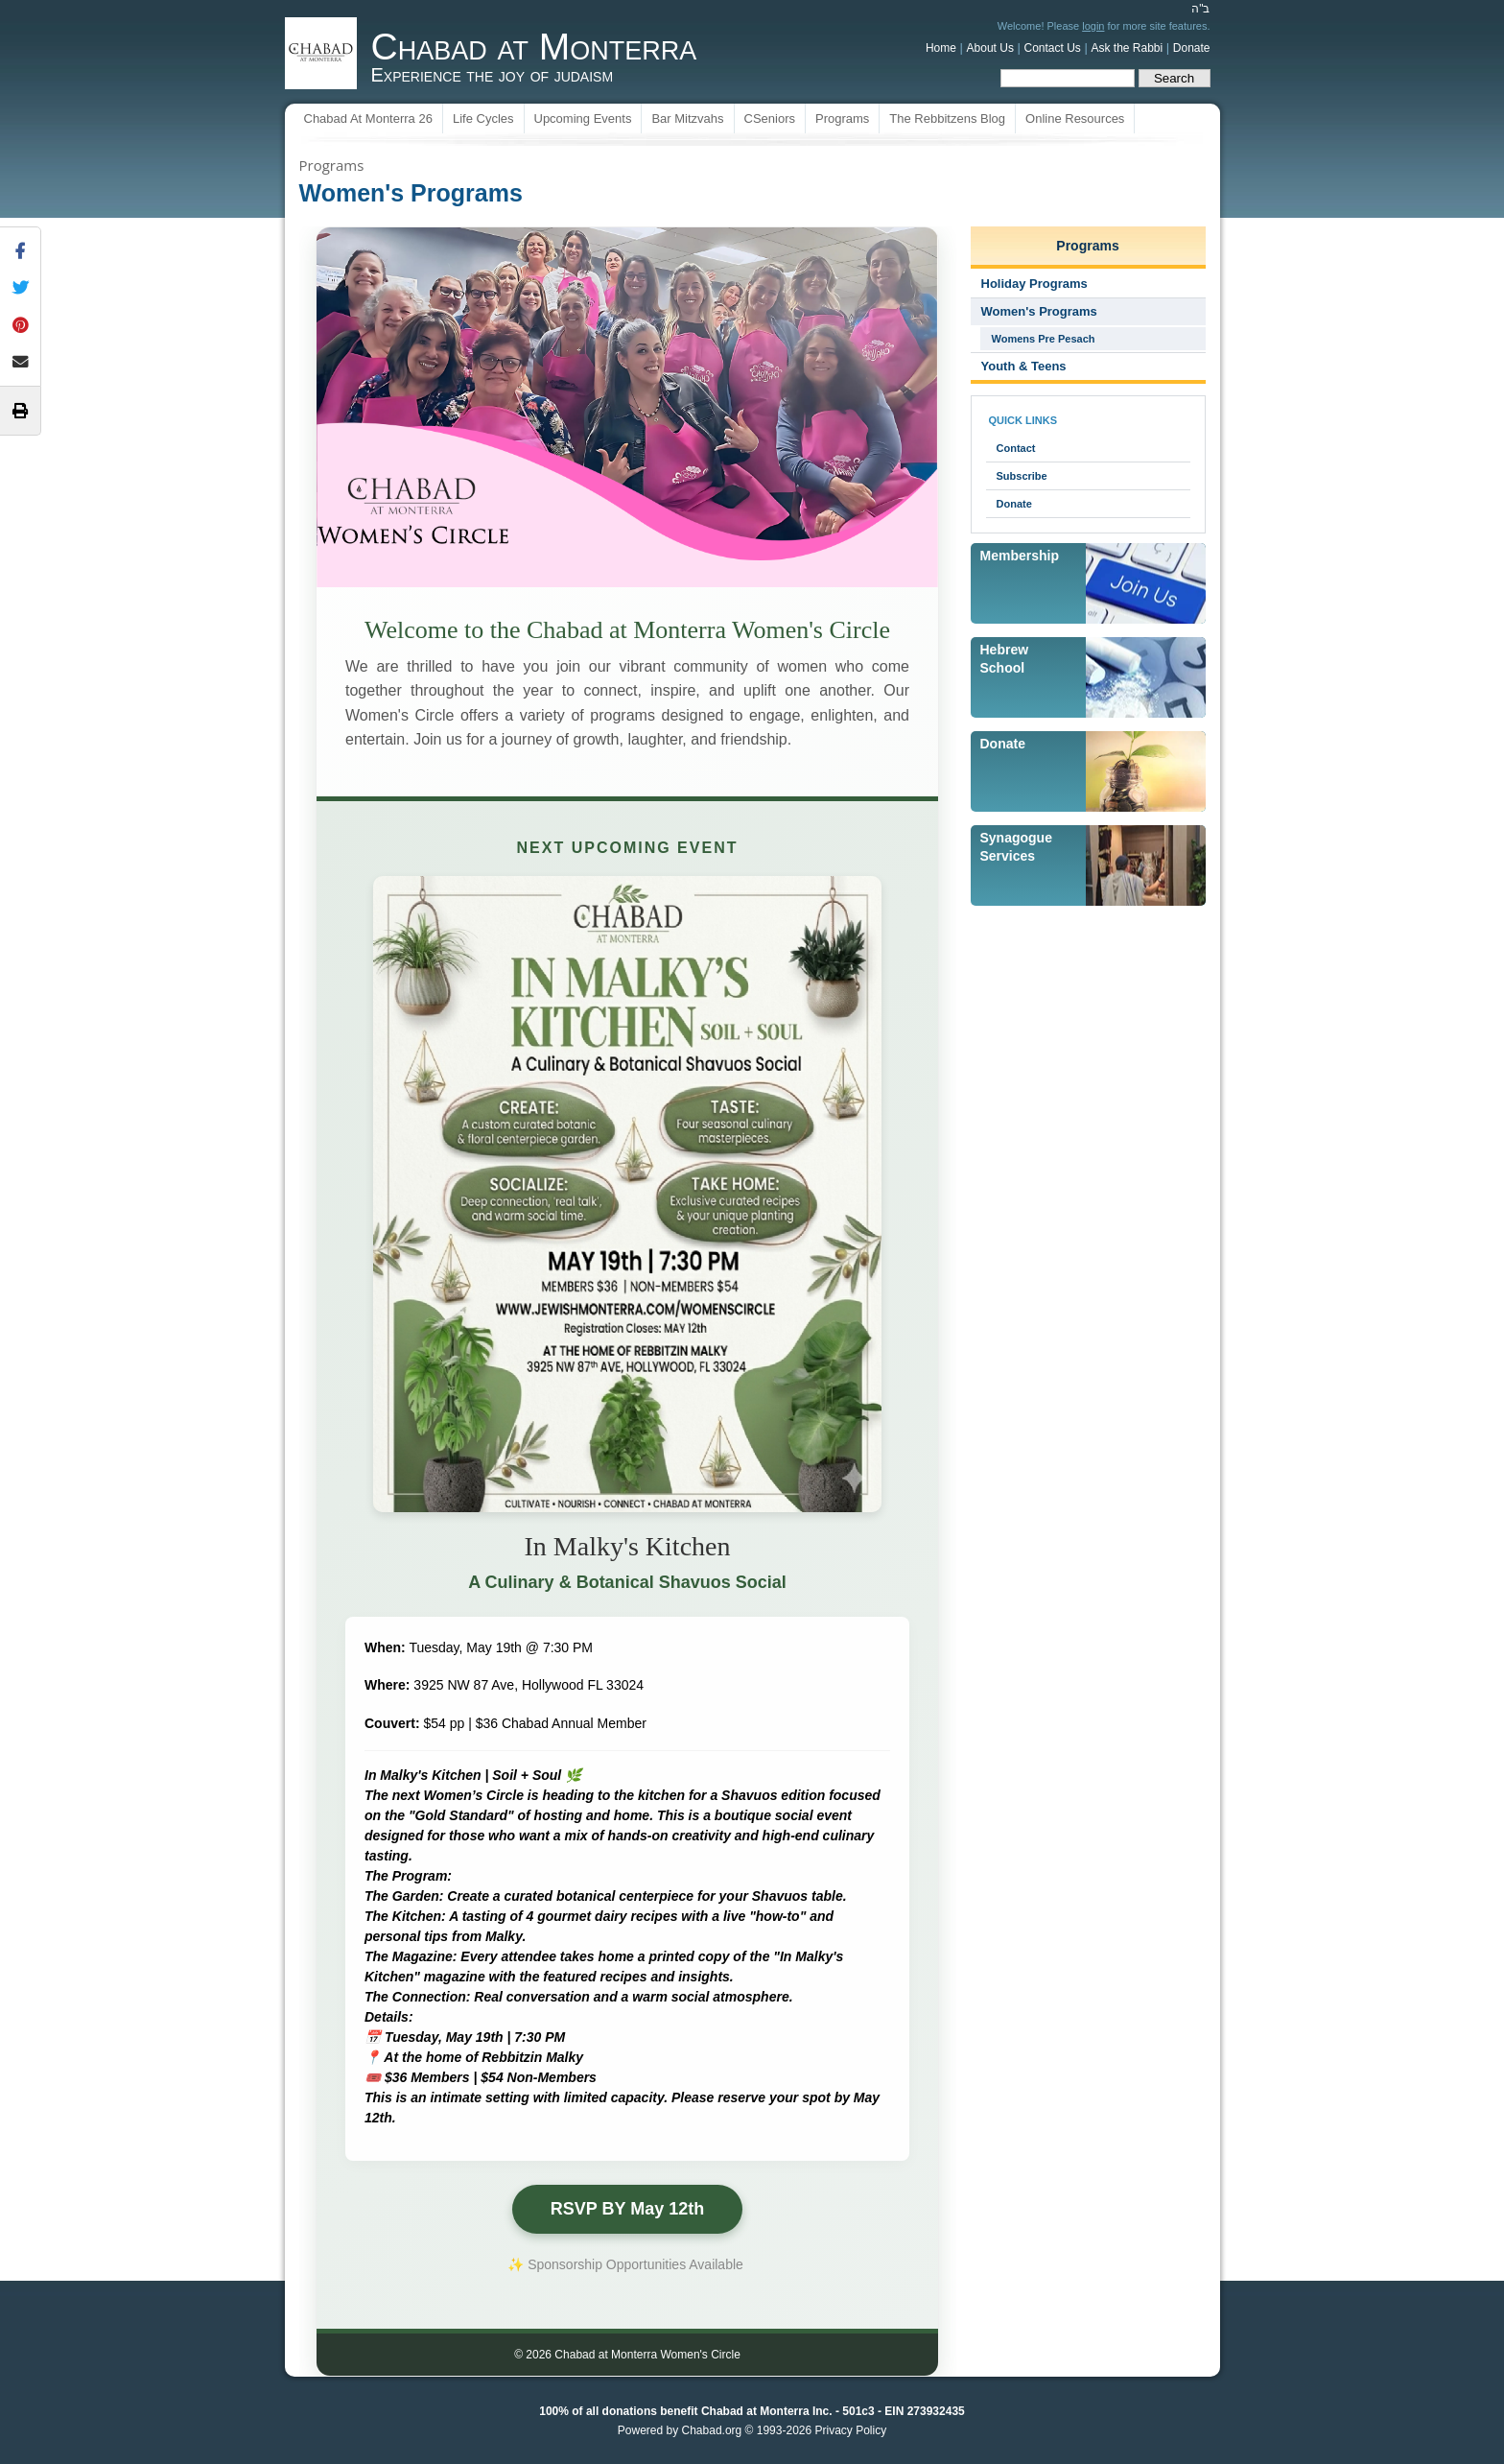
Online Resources (1074, 118)
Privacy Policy (850, 2430)
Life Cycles (483, 118)
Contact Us (1052, 48)
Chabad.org (712, 2430)
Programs (842, 118)
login (1093, 26)
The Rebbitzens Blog (947, 118)
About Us (990, 48)
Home (941, 48)
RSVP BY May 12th (627, 2208)
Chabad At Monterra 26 (368, 118)
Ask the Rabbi (1127, 48)
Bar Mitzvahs (687, 118)
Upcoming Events (583, 118)
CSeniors (769, 118)
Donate (1191, 48)
